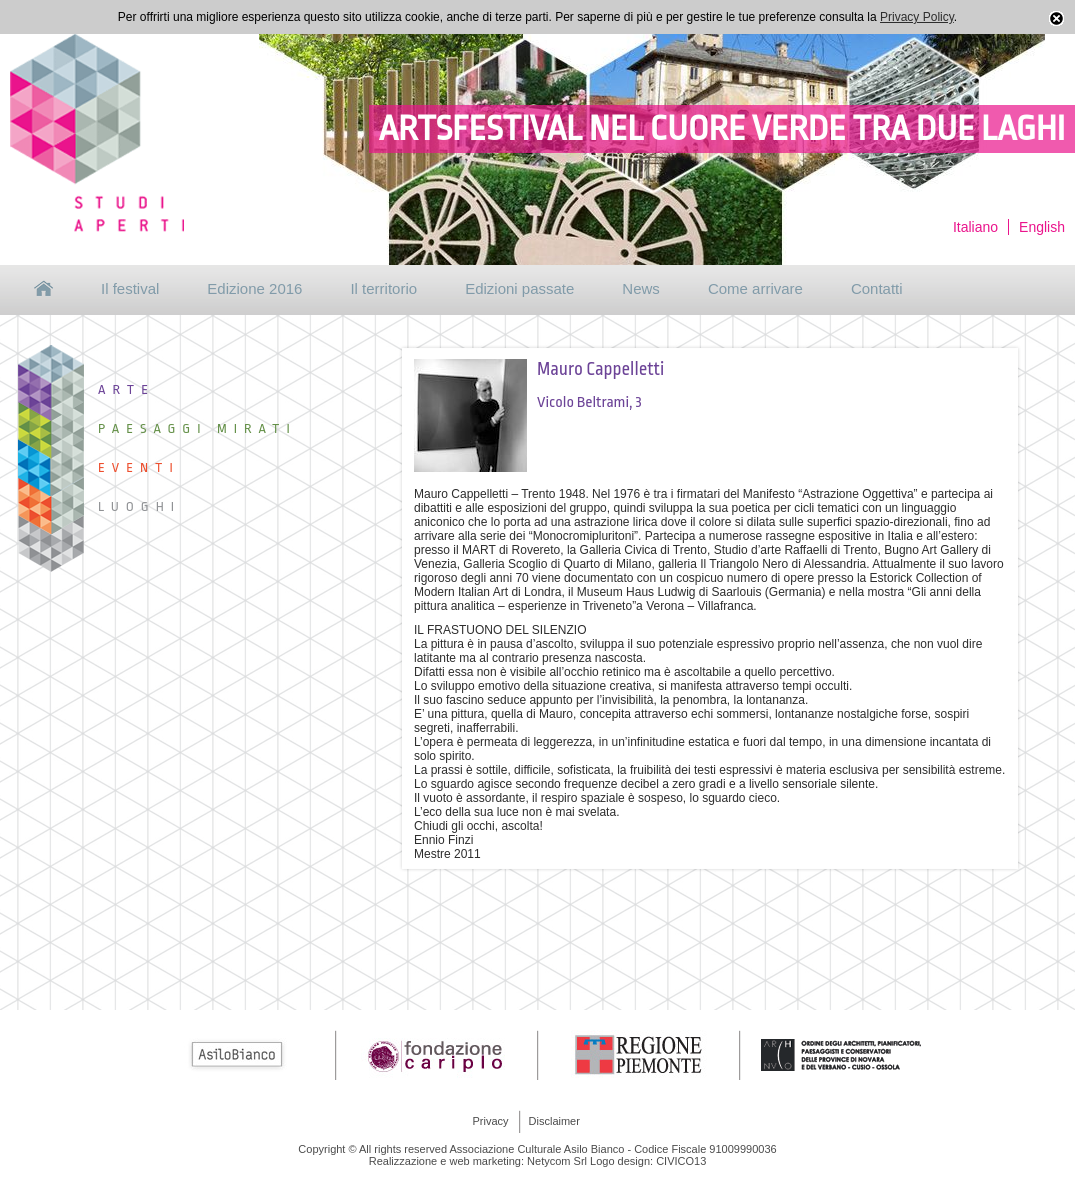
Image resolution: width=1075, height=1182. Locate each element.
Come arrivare (755, 288)
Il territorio (383, 288)
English (1042, 227)
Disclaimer (554, 1121)
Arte (126, 389)
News (641, 288)
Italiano (975, 227)
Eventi (139, 467)
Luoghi (139, 506)
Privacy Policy (917, 17)
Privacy (491, 1121)
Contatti (877, 288)
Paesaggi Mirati (197, 428)
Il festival (130, 288)
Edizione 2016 (254, 288)
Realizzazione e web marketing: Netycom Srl (478, 1161)
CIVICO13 (681, 1161)
